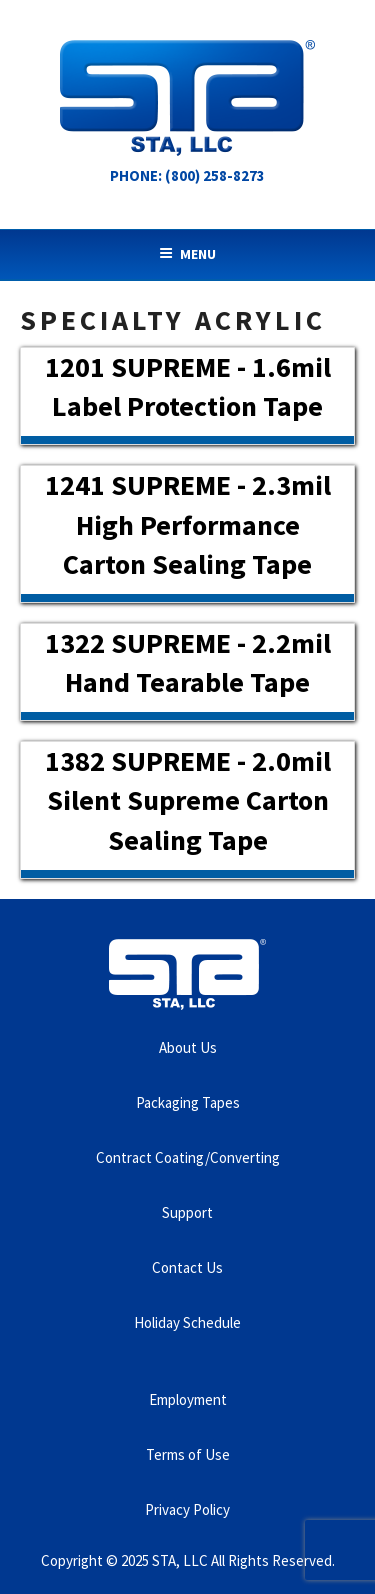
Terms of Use (188, 1454)
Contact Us (187, 1267)
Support (187, 1212)
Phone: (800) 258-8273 (187, 175)
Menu (187, 254)
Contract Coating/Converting (188, 1157)
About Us (188, 1047)
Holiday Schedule (187, 1322)
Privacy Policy (187, 1509)
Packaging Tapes (188, 1102)
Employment (188, 1399)
